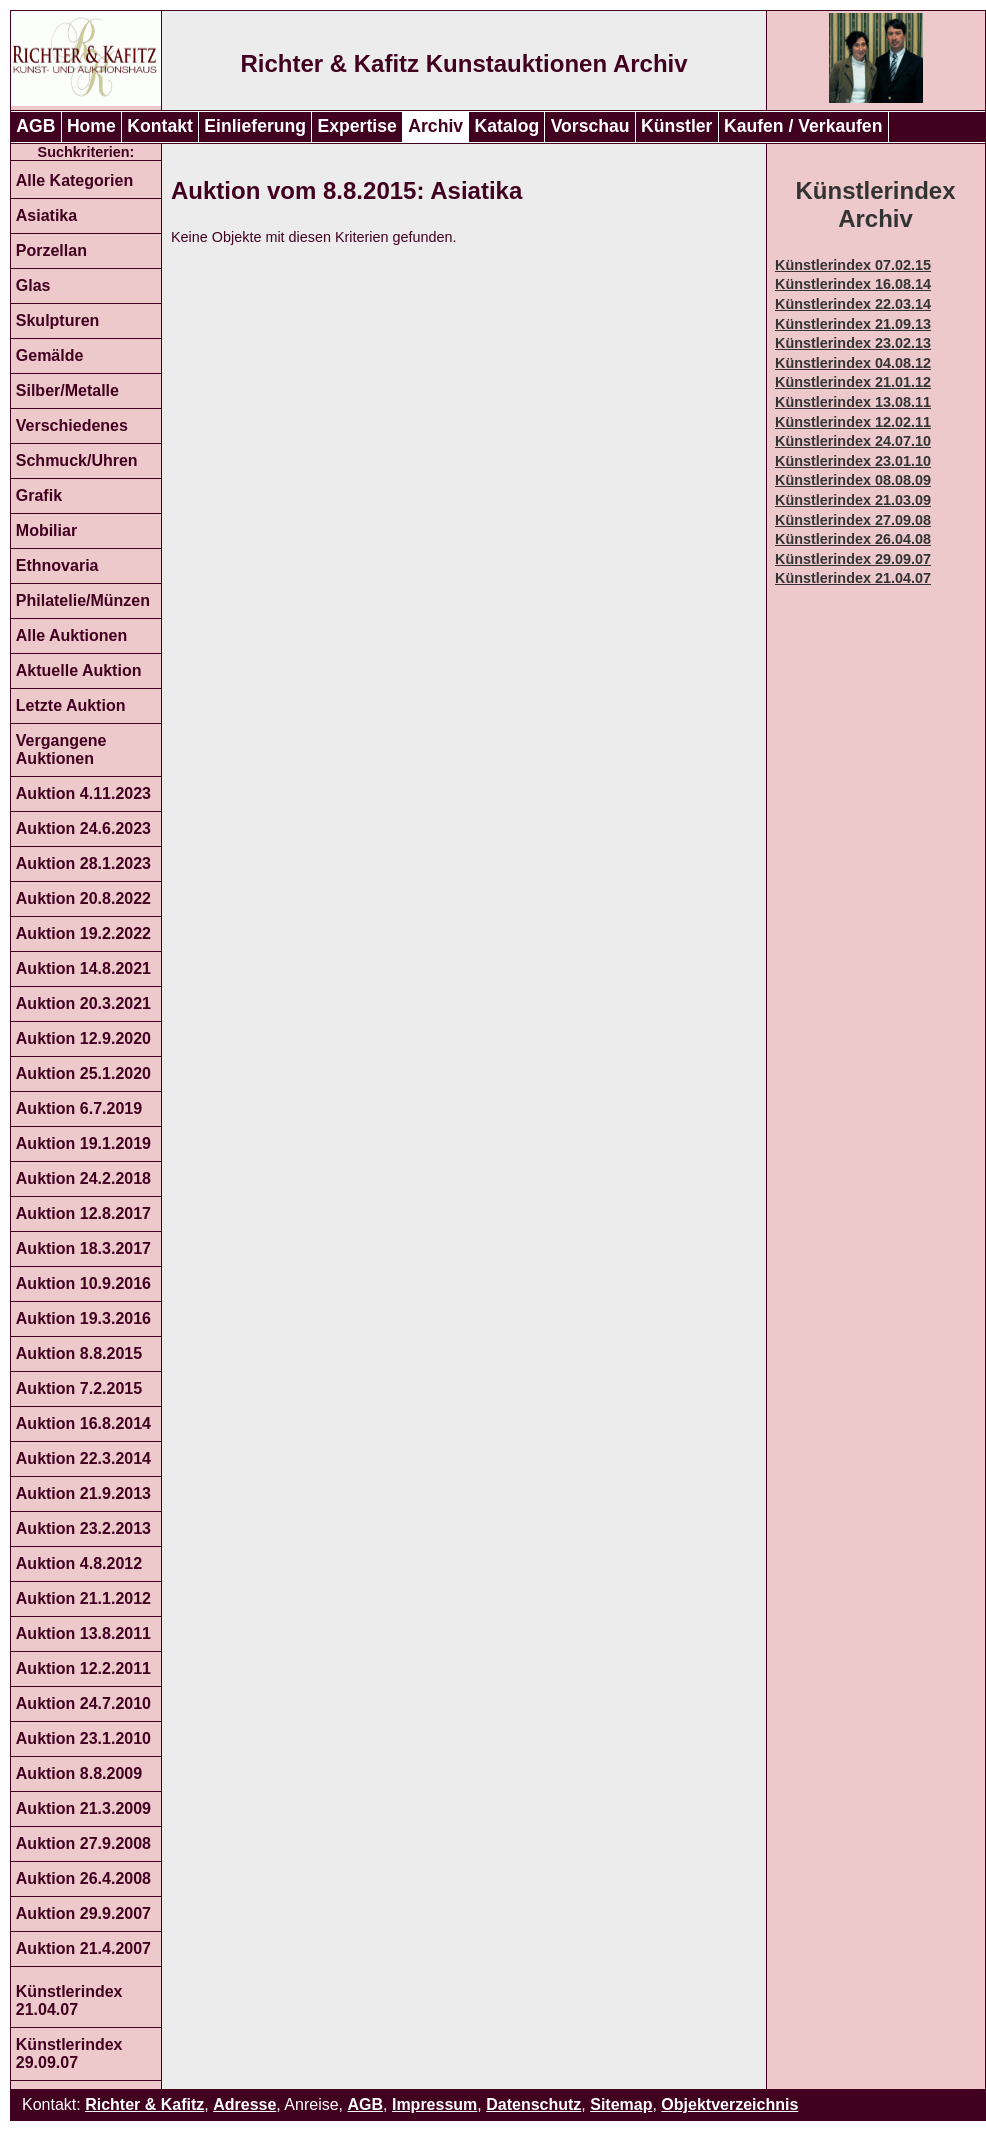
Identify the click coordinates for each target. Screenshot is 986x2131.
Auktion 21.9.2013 (83, 1493)
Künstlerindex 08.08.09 (853, 480)
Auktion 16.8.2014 (83, 1423)
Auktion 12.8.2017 (83, 1213)
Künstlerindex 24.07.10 (853, 441)
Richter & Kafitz (144, 2104)
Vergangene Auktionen (61, 749)
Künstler (676, 126)
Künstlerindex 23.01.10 (853, 461)
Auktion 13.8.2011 (83, 1633)
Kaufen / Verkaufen (803, 126)
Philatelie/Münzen (83, 600)
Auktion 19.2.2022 (83, 933)
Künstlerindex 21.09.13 (853, 324)
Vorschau (590, 126)
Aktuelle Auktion (79, 670)
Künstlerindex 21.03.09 (853, 500)
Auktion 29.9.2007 (83, 1913)
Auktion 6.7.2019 (79, 1108)
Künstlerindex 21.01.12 (853, 382)
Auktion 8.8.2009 (79, 1773)
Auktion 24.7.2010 (83, 1703)
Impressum (434, 2104)
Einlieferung (255, 126)
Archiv (435, 126)
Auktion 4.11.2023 (83, 793)
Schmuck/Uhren (77, 460)
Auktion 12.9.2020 (83, 1038)
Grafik (39, 495)
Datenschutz (533, 2104)
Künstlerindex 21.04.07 (69, 2000)
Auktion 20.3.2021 (83, 1003)
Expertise (357, 126)
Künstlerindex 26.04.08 (853, 539)
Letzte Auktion (71, 705)
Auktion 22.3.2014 (83, 1458)
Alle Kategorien (74, 180)
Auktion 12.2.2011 (83, 1668)
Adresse (244, 2104)
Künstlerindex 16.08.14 (853, 284)
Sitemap (621, 2104)
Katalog (507, 126)
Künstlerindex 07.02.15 (853, 265)
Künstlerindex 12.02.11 (853, 422)
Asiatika (46, 215)
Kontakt (160, 126)
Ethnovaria (57, 565)
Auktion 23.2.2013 (83, 1528)
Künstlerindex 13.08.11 (853, 402)
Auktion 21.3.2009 (83, 1808)
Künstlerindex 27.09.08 (853, 520)
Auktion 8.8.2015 (79, 1353)
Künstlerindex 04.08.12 (853, 363)
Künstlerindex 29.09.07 (69, 2053)
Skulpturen (58, 320)
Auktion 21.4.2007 (83, 1948)
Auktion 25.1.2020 (83, 1073)
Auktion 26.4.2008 (83, 1878)
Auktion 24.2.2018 (83, 1178)
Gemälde (50, 355)
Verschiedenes (72, 425)
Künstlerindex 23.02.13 (853, 343)
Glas (33, 285)
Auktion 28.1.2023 (83, 863)
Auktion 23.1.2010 (83, 1738)
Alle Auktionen (71, 635)
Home (91, 126)
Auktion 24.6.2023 (83, 828)
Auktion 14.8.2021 (83, 968)
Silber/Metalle (67, 390)
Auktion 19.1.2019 (83, 1143)
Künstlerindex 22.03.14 (853, 304)
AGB (35, 126)
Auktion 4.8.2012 (79, 1563)
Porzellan (51, 250)
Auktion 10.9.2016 (83, 1283)
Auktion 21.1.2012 (83, 1598)
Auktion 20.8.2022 (83, 898)
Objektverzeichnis (729, 2104)
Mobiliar (46, 530)
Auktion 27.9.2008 (83, 1843)
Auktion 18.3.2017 (83, 1248)
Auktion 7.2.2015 (79, 1388)
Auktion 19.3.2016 (83, 1318)
